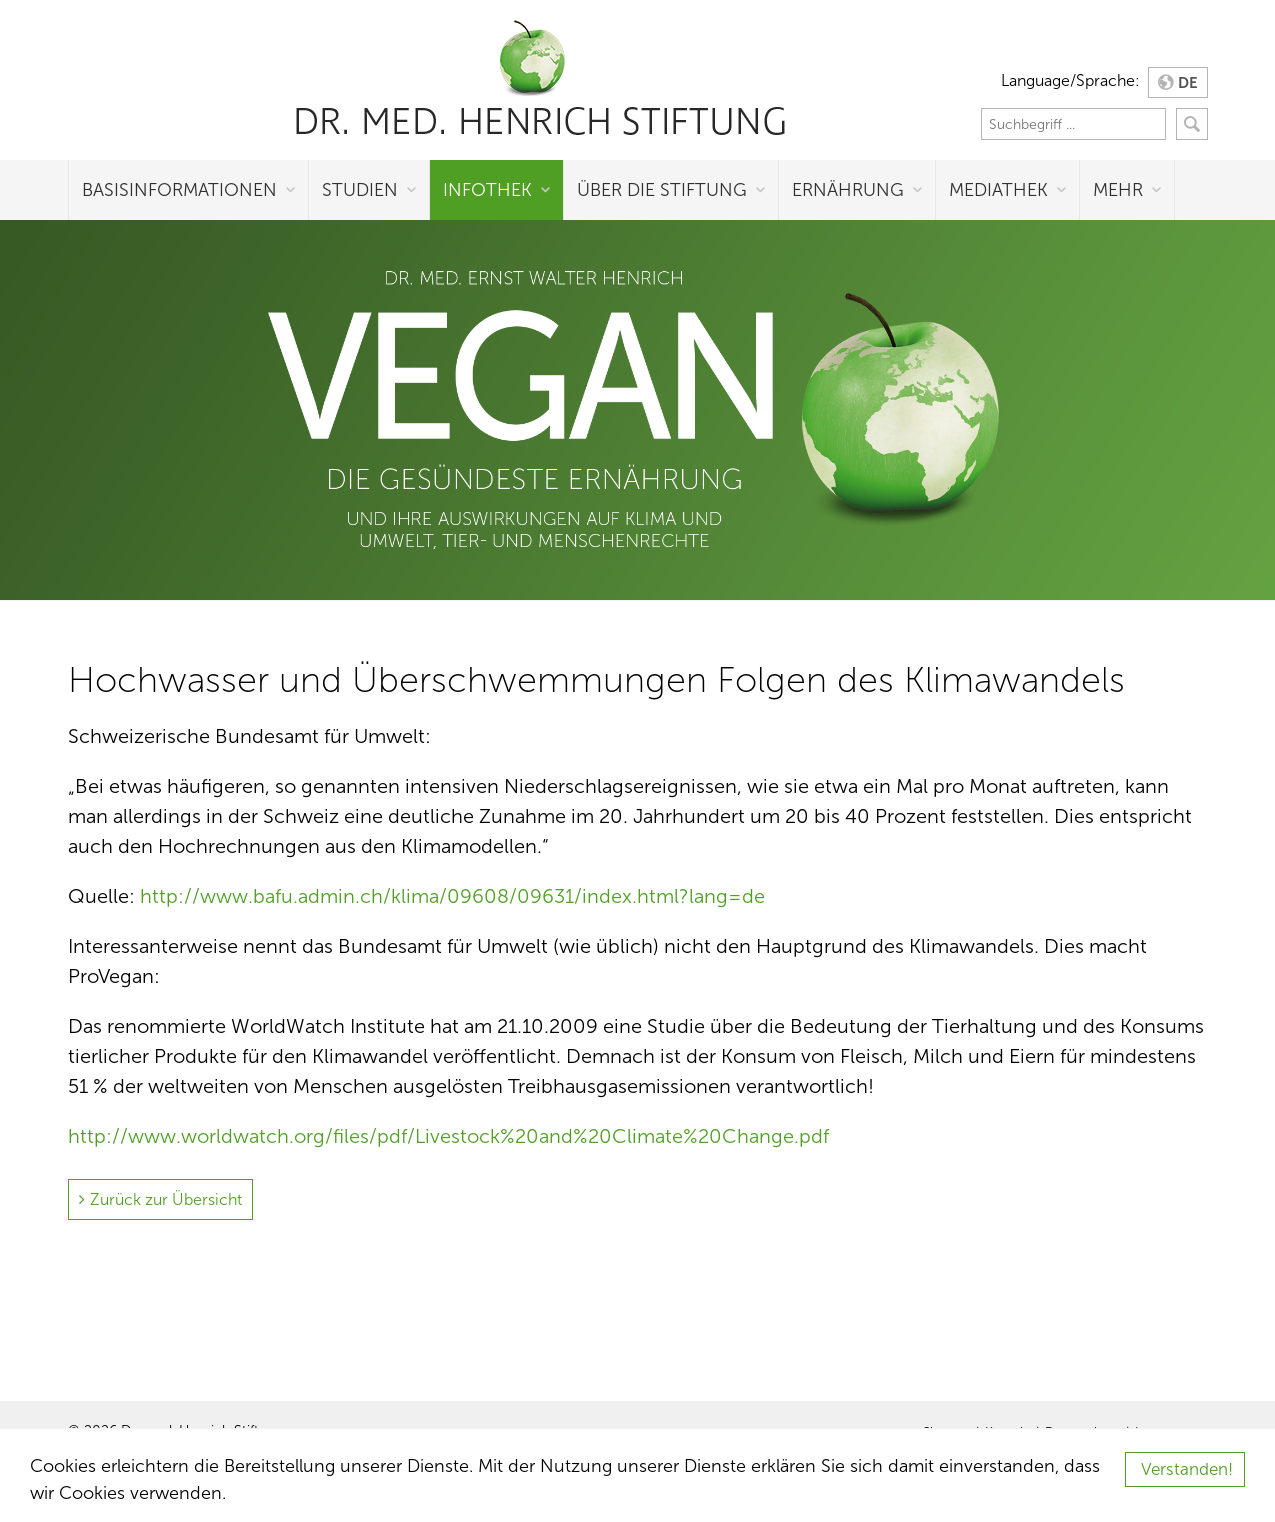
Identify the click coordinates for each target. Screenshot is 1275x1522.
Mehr (1118, 190)
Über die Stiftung (662, 190)
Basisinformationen (179, 190)
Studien (360, 190)
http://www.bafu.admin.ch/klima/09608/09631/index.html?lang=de (452, 896)
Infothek (487, 190)
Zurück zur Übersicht (166, 1199)
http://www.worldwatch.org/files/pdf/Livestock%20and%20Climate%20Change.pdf (448, 1136)
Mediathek (998, 190)
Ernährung (848, 190)
